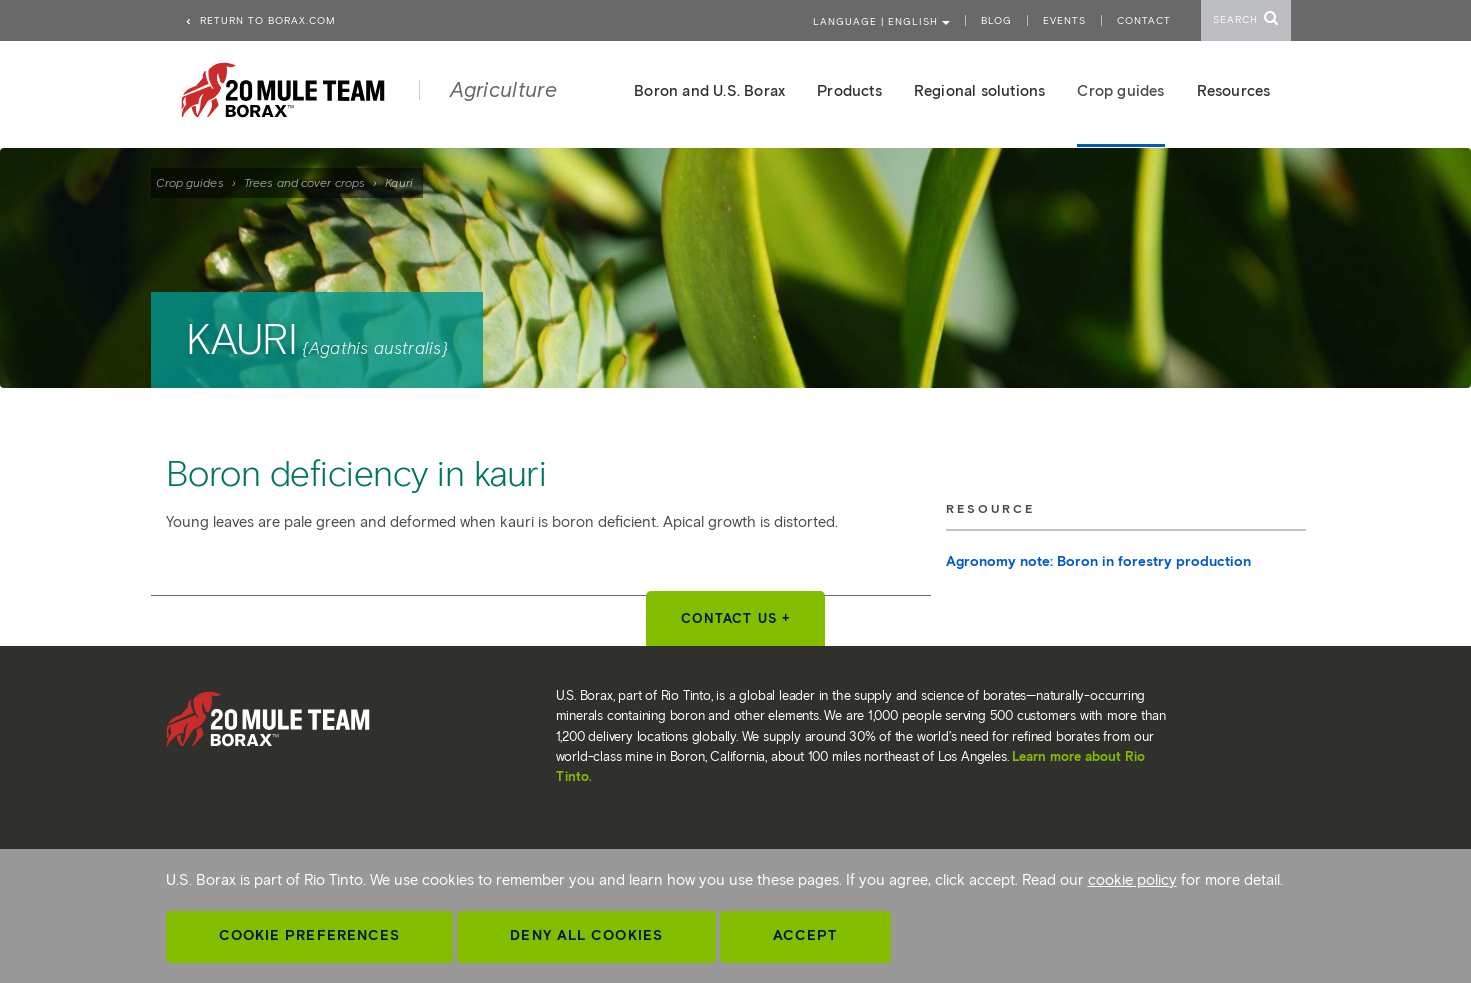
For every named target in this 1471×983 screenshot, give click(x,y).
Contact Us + (735, 618)
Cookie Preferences (310, 935)
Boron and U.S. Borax (709, 91)
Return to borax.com (260, 20)
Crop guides (190, 182)
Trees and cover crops (304, 182)
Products (849, 91)
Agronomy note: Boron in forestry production (1098, 561)
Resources (1234, 91)
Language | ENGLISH (881, 21)
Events (1064, 20)
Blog (996, 20)
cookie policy (1132, 880)
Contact (1144, 20)
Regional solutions (980, 91)
